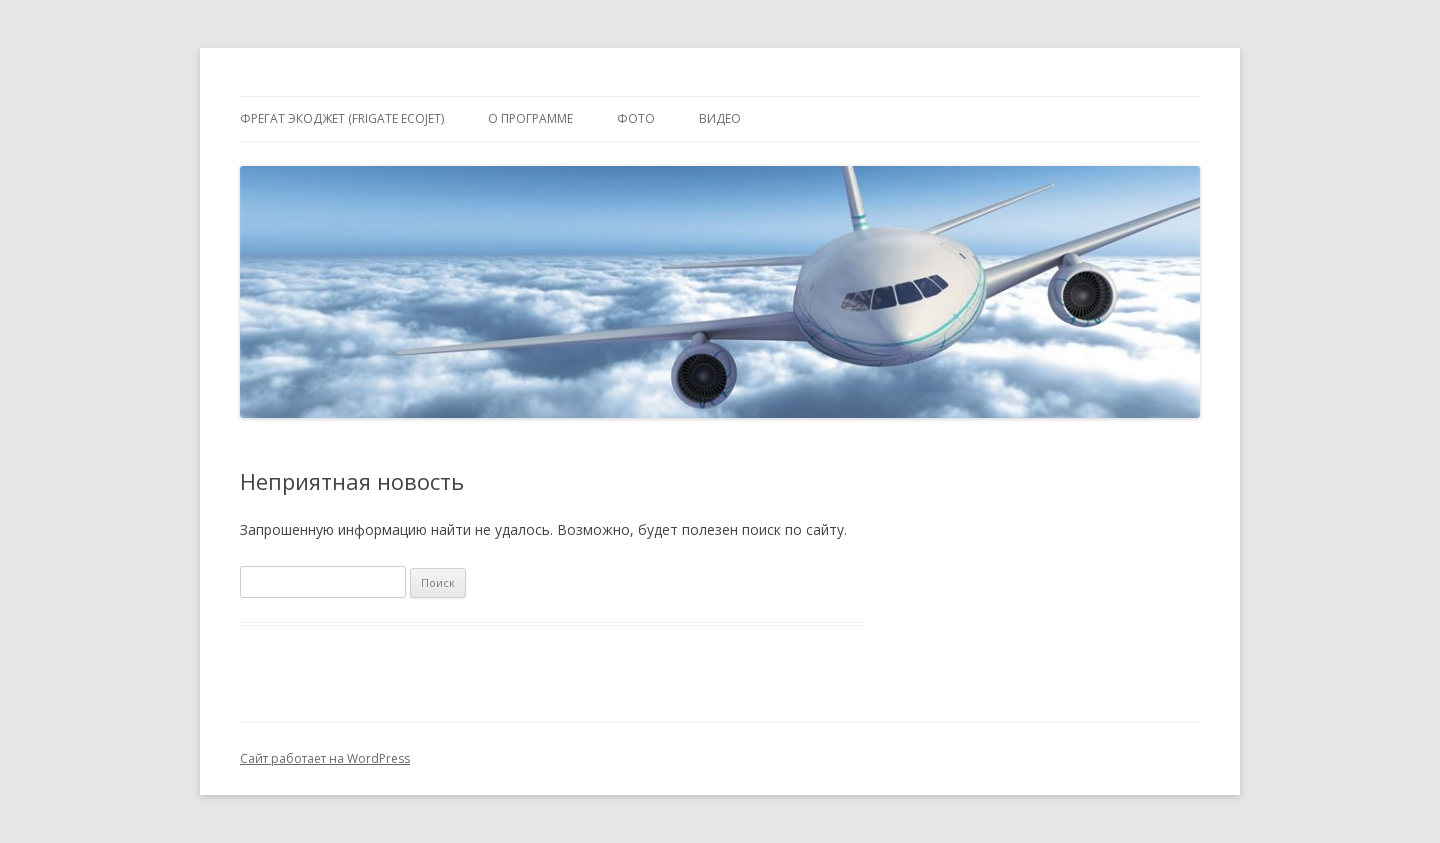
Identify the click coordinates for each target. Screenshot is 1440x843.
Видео (720, 118)
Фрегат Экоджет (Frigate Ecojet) (342, 118)
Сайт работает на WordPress (325, 758)
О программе (530, 118)
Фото (636, 118)
